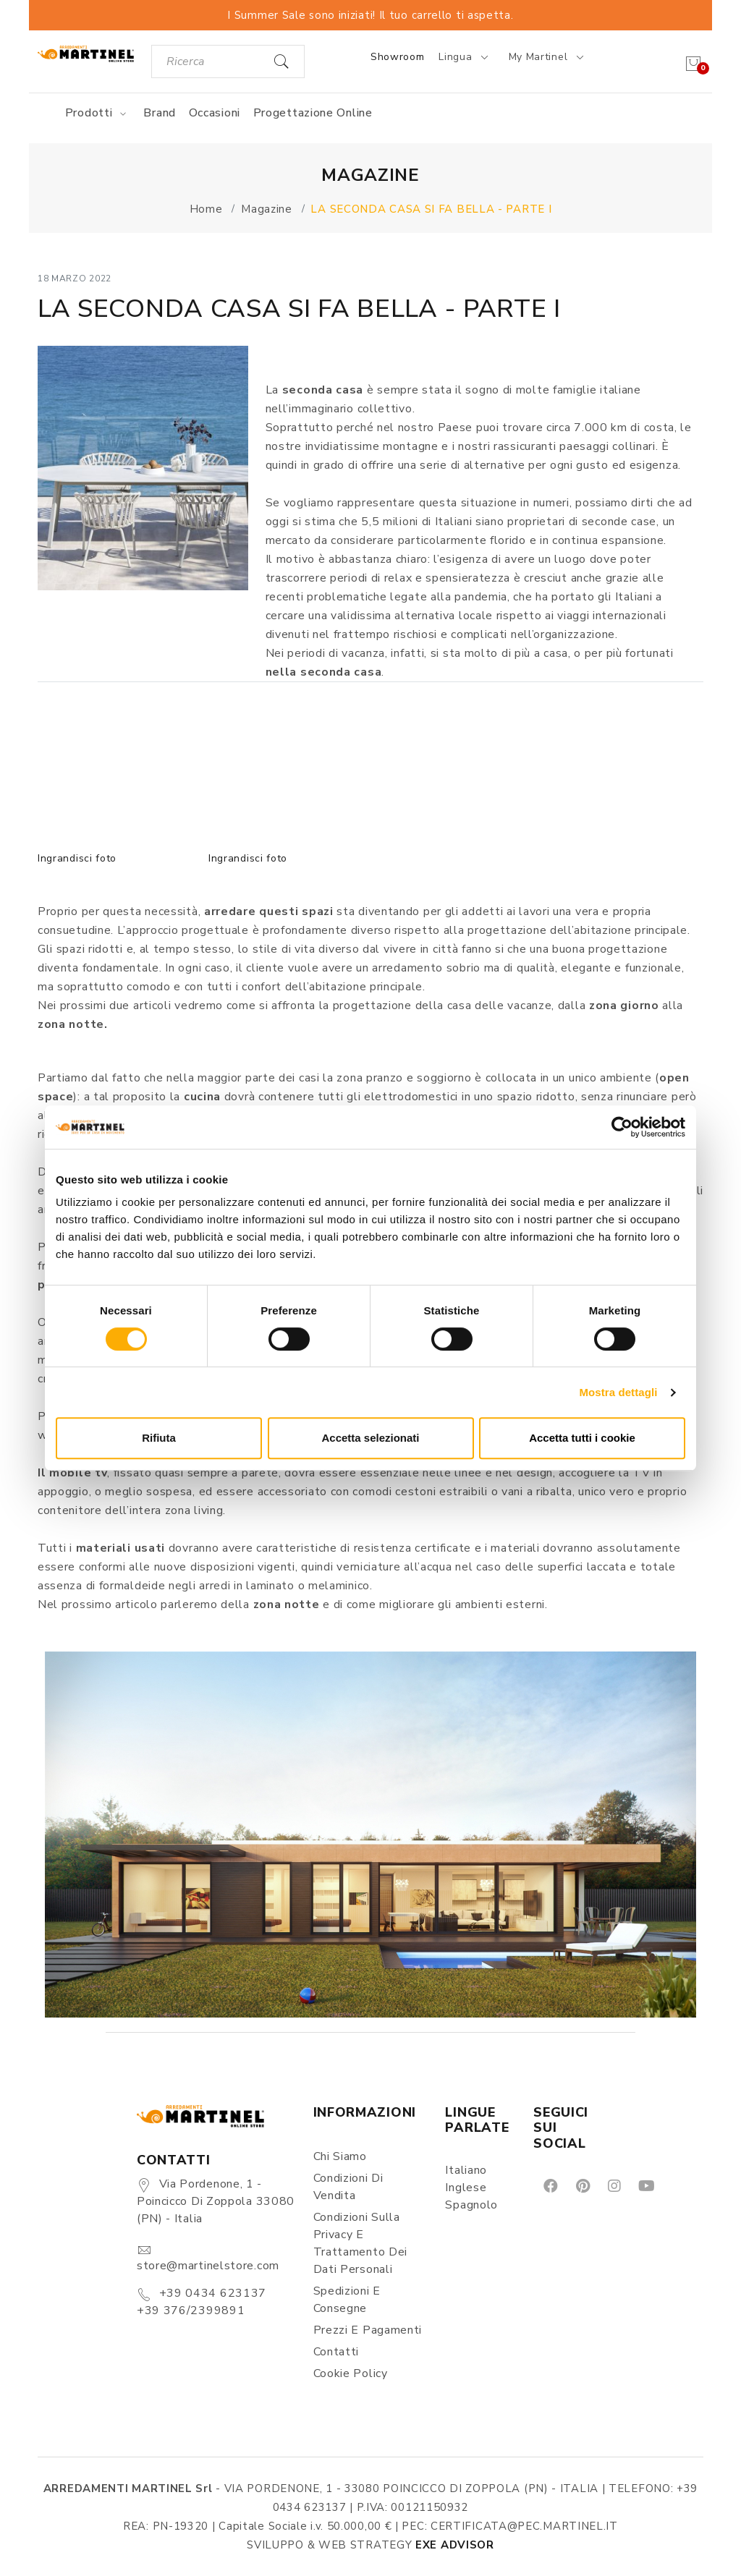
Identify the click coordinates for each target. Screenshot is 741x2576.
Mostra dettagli (618, 1392)
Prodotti (98, 113)
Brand (159, 113)
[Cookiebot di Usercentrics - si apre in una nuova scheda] (622, 1127)
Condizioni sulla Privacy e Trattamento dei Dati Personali (360, 2243)
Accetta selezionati (370, 1438)
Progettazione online (313, 113)
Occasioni (214, 113)
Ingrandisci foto (77, 858)
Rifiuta (159, 1438)
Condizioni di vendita (348, 2186)
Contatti (336, 2352)
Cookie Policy (350, 2373)
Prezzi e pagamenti (368, 2330)
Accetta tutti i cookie (582, 1438)
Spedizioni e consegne (347, 2299)
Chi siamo (340, 2156)
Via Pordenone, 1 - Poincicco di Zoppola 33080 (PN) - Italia (216, 2201)
